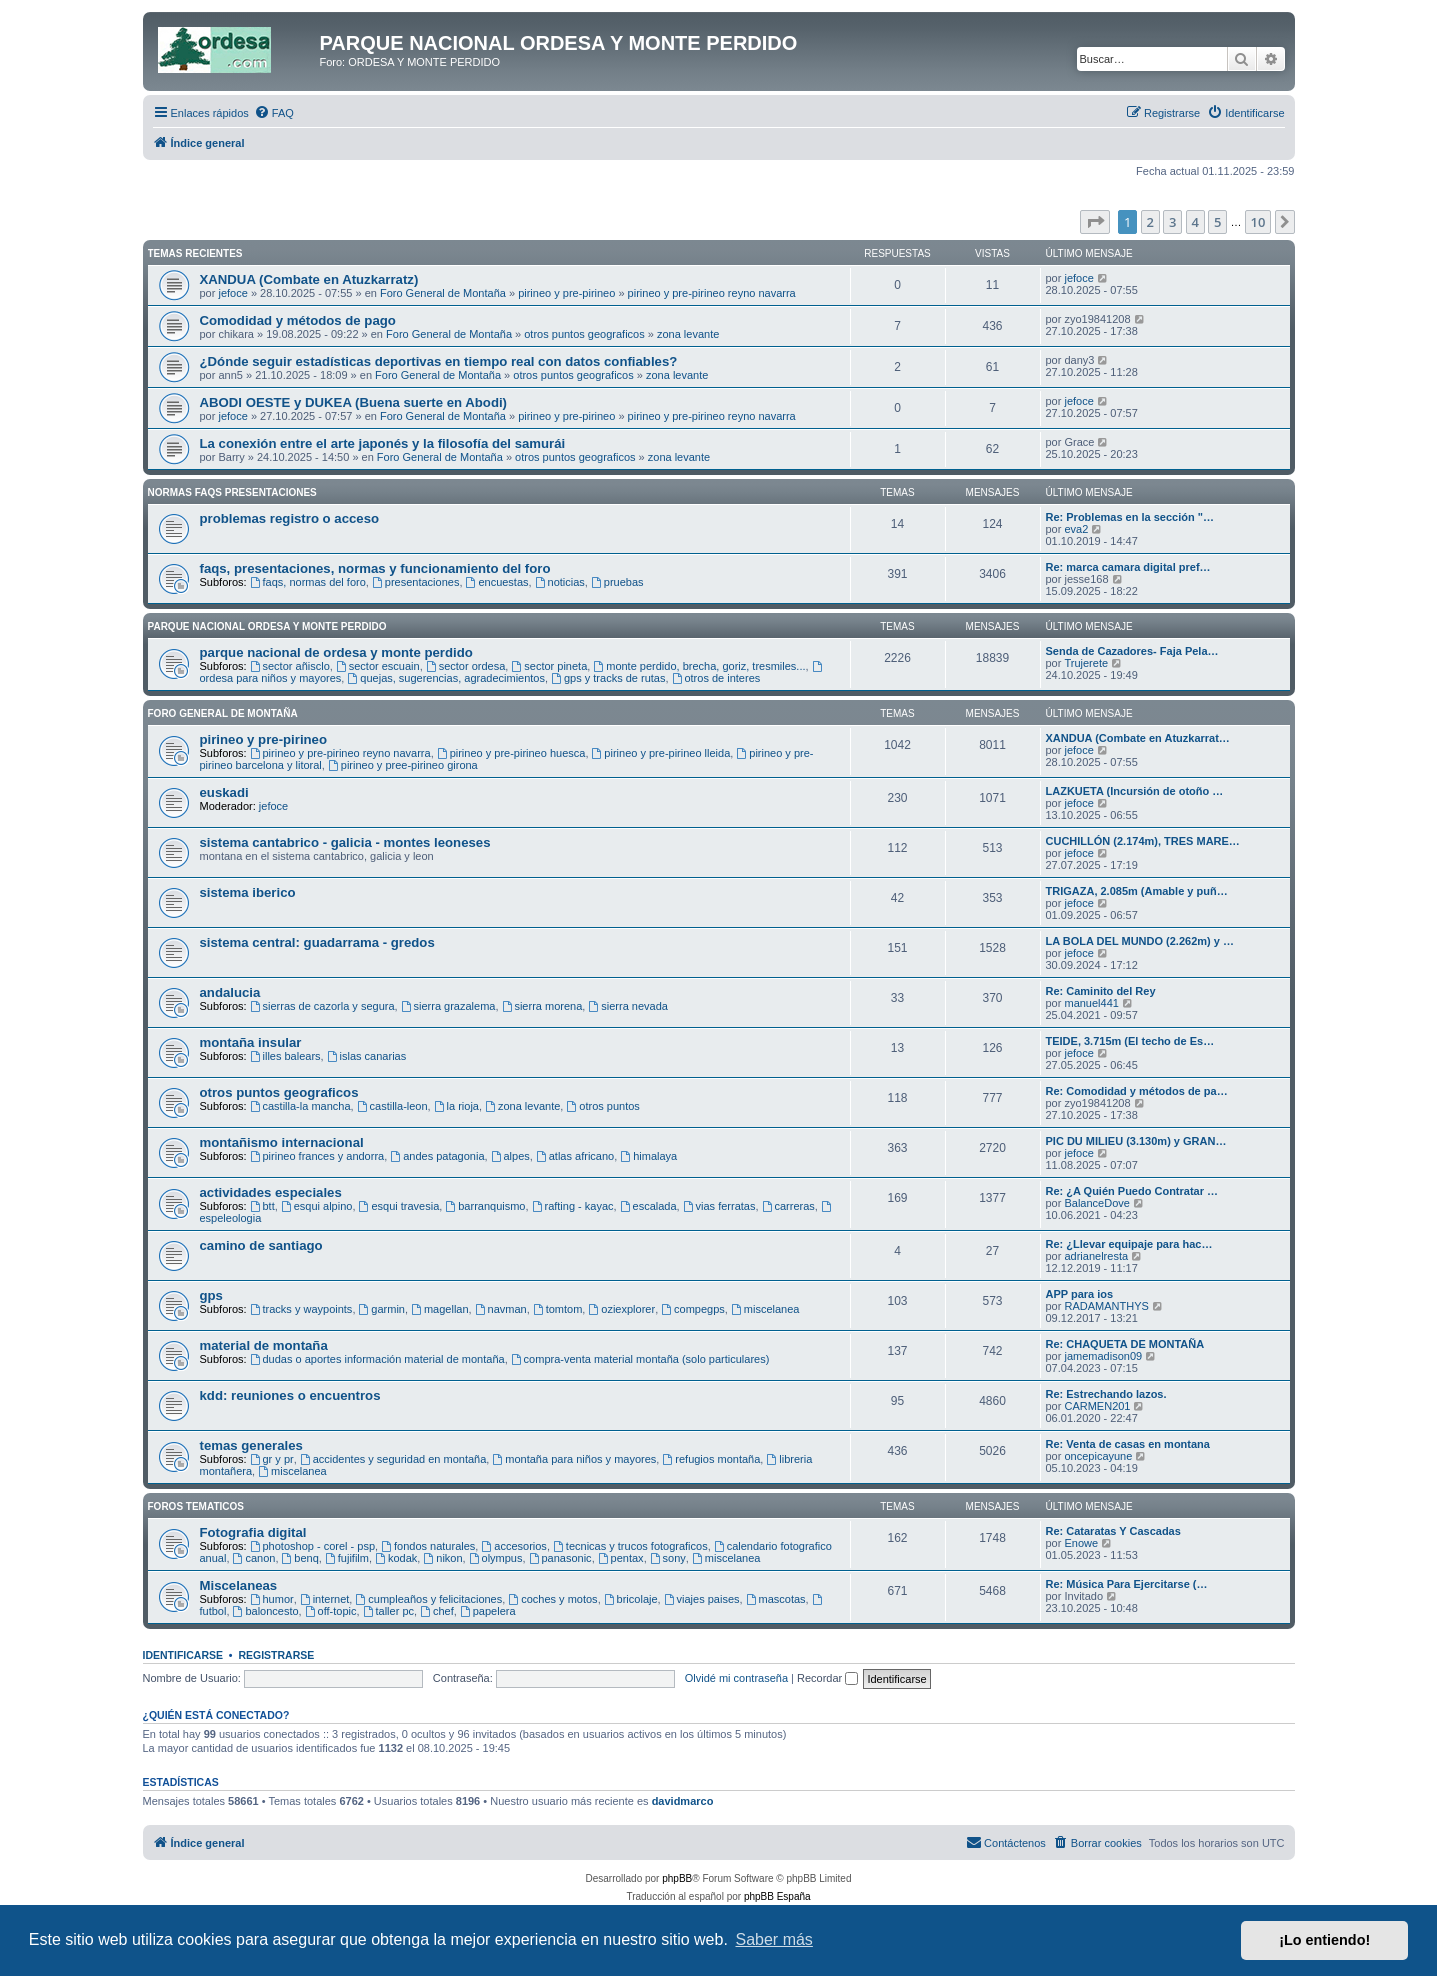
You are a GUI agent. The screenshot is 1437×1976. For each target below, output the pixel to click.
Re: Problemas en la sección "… (1130, 517)
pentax (621, 1558)
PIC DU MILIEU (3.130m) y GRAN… (1136, 1141)
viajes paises (702, 1599)
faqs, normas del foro (308, 582)
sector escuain (378, 666)
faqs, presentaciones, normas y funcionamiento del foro (375, 568)
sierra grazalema (448, 1006)
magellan (439, 1309)
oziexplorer (621, 1309)
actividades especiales (271, 1192)
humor (272, 1599)
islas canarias (366, 1056)
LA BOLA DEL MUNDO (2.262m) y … (1140, 941)
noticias (560, 582)
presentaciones (415, 582)
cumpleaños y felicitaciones (428, 1599)
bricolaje (631, 1599)
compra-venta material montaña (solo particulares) (640, 1359)
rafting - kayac (573, 1206)
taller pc (388, 1611)
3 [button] (1172, 222)
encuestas (497, 582)
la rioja (456, 1106)
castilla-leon (392, 1106)
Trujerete (1086, 663)
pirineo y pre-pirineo (566, 293)
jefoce (232, 293)
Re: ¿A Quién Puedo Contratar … (1132, 1191)
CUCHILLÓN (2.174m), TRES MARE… (1143, 841)
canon (254, 1558)
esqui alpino (317, 1206)
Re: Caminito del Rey (1101, 991)
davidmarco (683, 1801)
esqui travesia (399, 1206)
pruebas (617, 582)
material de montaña (264, 1345)
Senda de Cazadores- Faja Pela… (1132, 651)
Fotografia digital (253, 1532)
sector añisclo (290, 666)
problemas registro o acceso (290, 518)
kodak (396, 1558)
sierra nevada (628, 1006)
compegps (693, 1309)
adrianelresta (1096, 1256)
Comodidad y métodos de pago (298, 320)
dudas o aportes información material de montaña (377, 1359)
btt (262, 1206)
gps (211, 1295)
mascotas (776, 1599)
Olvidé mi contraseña (736, 1678)
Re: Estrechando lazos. (1106, 1394)
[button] (1095, 222)
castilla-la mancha (300, 1106)
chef (437, 1611)
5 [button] (1217, 222)
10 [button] (1258, 222)
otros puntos (602, 1106)
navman (501, 1309)
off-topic (331, 1611)
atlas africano (575, 1156)
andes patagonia (437, 1156)
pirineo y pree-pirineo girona (403, 765)
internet (325, 1599)
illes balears (285, 1056)
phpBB (677, 1878)
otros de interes (716, 678)
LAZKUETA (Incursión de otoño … (1135, 791)
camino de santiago (261, 1245)
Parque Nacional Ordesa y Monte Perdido (267, 626)
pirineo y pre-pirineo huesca (511, 753)
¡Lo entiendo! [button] (1324, 1940)
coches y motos (552, 1599)
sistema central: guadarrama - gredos (317, 942)
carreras (788, 1206)
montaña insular (251, 1042)
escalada (648, 1206)
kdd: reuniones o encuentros (290, 1395)
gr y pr (272, 1459)
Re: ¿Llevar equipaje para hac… (1129, 1244)
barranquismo (485, 1206)
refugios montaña (711, 1459)
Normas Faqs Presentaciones (232, 492)
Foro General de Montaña (443, 293)
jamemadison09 (1103, 1356)
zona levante (688, 334)
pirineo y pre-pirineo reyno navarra (712, 293)
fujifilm (347, 1558)
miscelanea (765, 1309)
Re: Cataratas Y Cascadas (1113, 1531)
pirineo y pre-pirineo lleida (661, 753)
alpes (510, 1156)
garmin (382, 1309)
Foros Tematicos (196, 1506)
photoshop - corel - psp (312, 1546)
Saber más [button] (774, 1939)
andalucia (230, 992)
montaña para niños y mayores (574, 1459)
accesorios (513, 1546)
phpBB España (777, 1896)
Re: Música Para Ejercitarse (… (1127, 1584)
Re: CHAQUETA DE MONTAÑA (1125, 1344)
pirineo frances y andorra (317, 1156)
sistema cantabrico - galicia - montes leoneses (345, 842)
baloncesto (266, 1611)
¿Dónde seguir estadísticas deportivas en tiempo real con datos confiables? (439, 361)
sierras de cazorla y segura (322, 1006)
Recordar (827, 1678)
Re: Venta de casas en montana (1128, 1444)
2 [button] (1150, 222)
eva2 (1076, 529)
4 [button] (1195, 222)
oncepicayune (1098, 1456)
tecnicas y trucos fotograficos (630, 1546)
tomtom (558, 1309)
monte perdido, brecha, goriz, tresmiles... (699, 666)
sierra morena (542, 1006)
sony (668, 1558)
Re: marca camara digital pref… (1128, 567)
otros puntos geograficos (584, 334)
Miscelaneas (239, 1585)
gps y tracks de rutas (608, 678)
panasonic (560, 1558)
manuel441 (1091, 1003)
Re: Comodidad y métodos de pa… (1137, 1091)
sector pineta (549, 666)
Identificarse (183, 1655)
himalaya (648, 1156)
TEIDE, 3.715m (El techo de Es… (1130, 1041)
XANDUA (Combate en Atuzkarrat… (1138, 738)
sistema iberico (248, 892)
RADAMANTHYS (1106, 1306)
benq (300, 1558)
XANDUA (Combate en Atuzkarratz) (309, 279)
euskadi (224, 792)
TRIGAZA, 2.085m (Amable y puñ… (1137, 891)
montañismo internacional (282, 1142)
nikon (442, 1558)
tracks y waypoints (301, 1309)
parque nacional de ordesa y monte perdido (336, 652)
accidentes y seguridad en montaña (393, 1459)
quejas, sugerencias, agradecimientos (446, 678)
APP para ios (1080, 1294)
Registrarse (276, 1655)
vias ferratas (719, 1206)
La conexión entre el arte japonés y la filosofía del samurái (383, 443)
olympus (496, 1558)
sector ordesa (466, 666)
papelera (488, 1611)
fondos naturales (428, 1546)
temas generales (251, 1445)
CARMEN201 (1097, 1406)
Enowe (1081, 1543)
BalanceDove (1096, 1203)
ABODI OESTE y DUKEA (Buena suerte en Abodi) (354, 402)
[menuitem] (274, 113)
